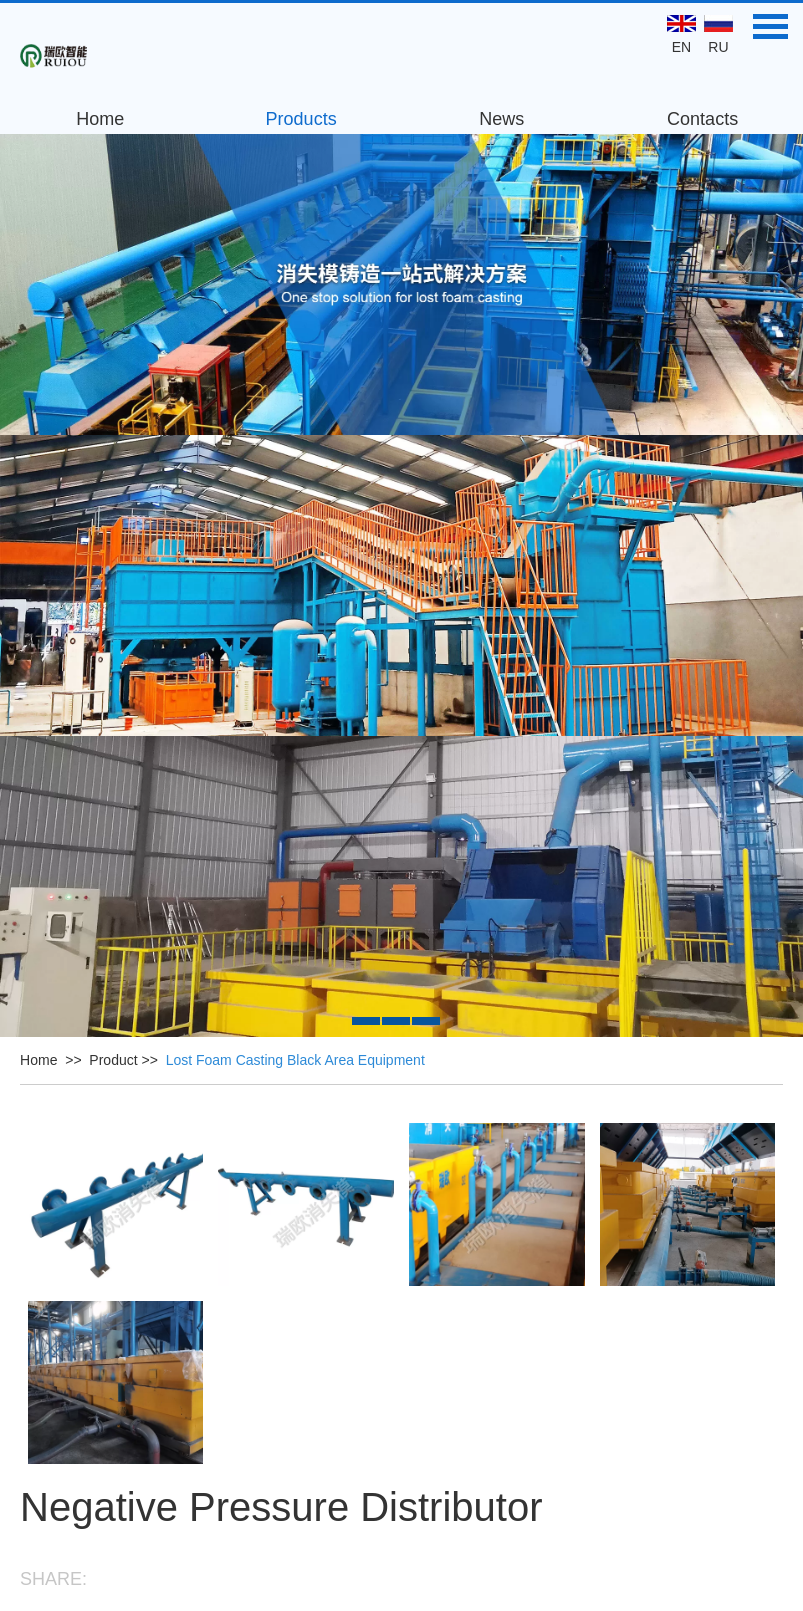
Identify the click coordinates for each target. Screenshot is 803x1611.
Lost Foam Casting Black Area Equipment (295, 1060)
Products (301, 119)
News (501, 119)
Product (113, 1060)
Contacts (702, 119)
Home (100, 119)
